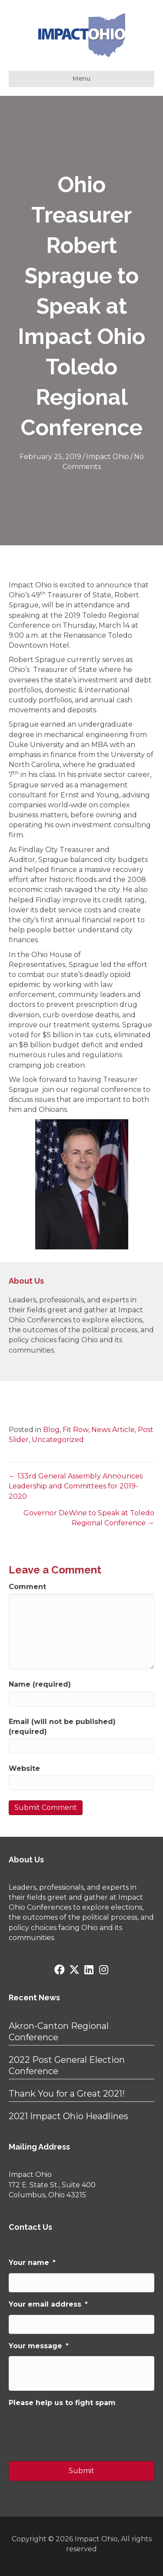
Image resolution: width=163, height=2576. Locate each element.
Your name (32, 2262)
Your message (39, 2346)
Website (24, 1768)
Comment (27, 1587)
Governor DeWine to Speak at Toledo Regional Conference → (88, 1518)
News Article (113, 1430)
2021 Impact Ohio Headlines (68, 2116)
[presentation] (75, 2430)
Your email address (48, 2304)
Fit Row (75, 1430)
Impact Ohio (107, 456)
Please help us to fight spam (62, 2403)
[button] (59, 1969)
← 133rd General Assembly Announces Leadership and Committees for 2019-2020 (76, 1486)
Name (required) (40, 1684)
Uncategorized (58, 1439)
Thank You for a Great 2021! (67, 2093)
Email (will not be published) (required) (62, 1726)
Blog (51, 1430)
